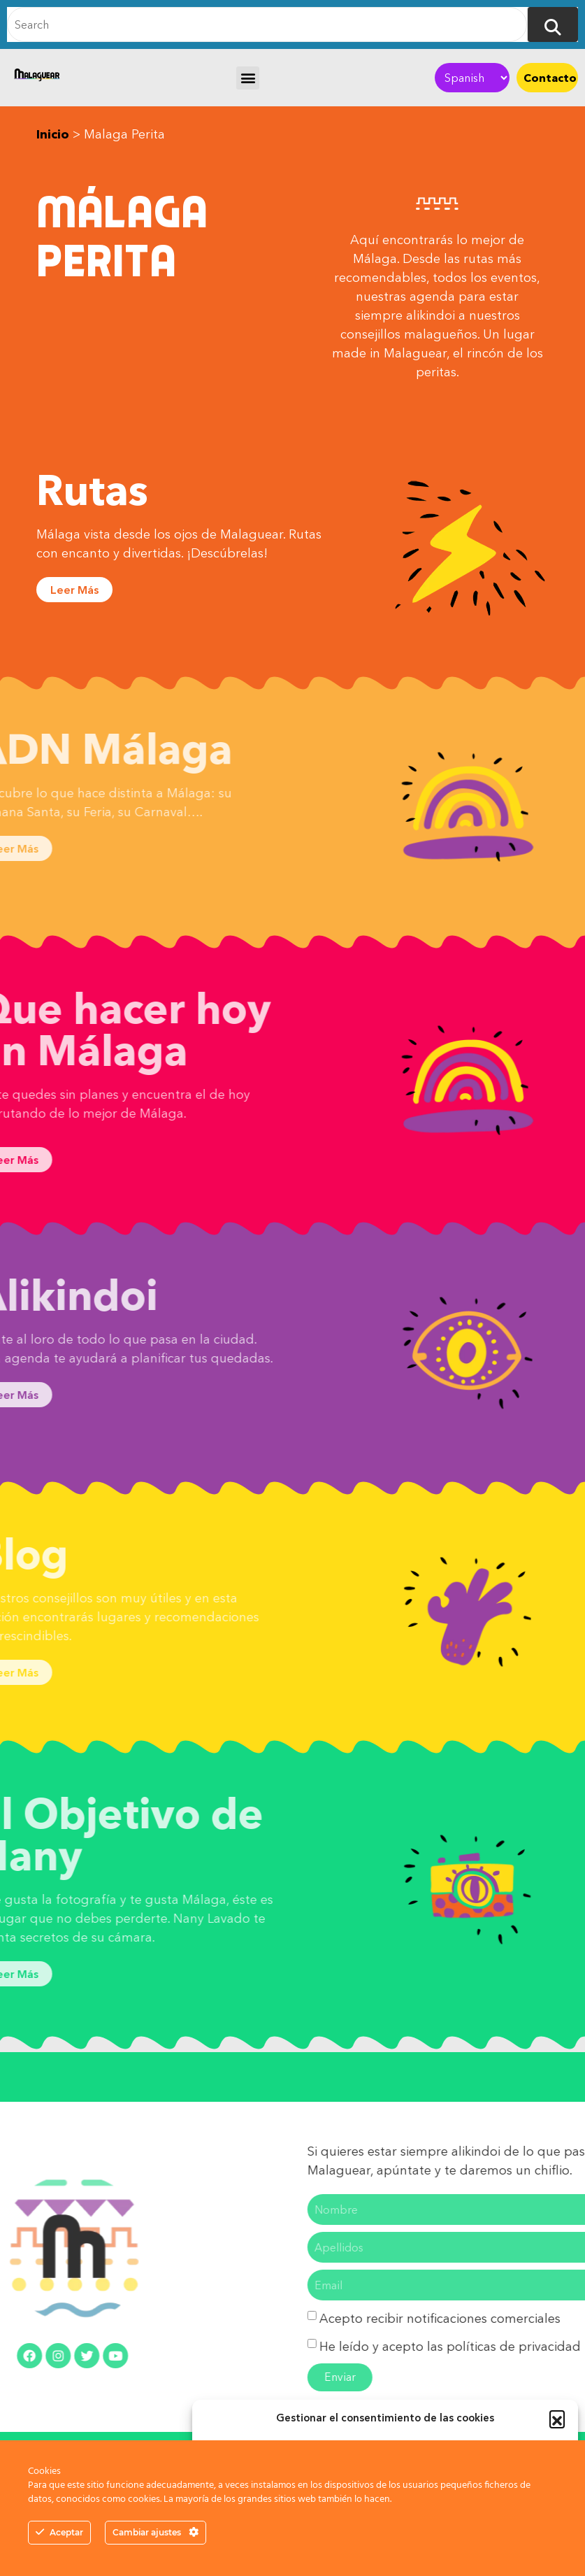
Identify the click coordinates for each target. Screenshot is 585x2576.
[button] (557, 2418)
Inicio (52, 134)
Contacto (550, 78)
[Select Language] (472, 77)
